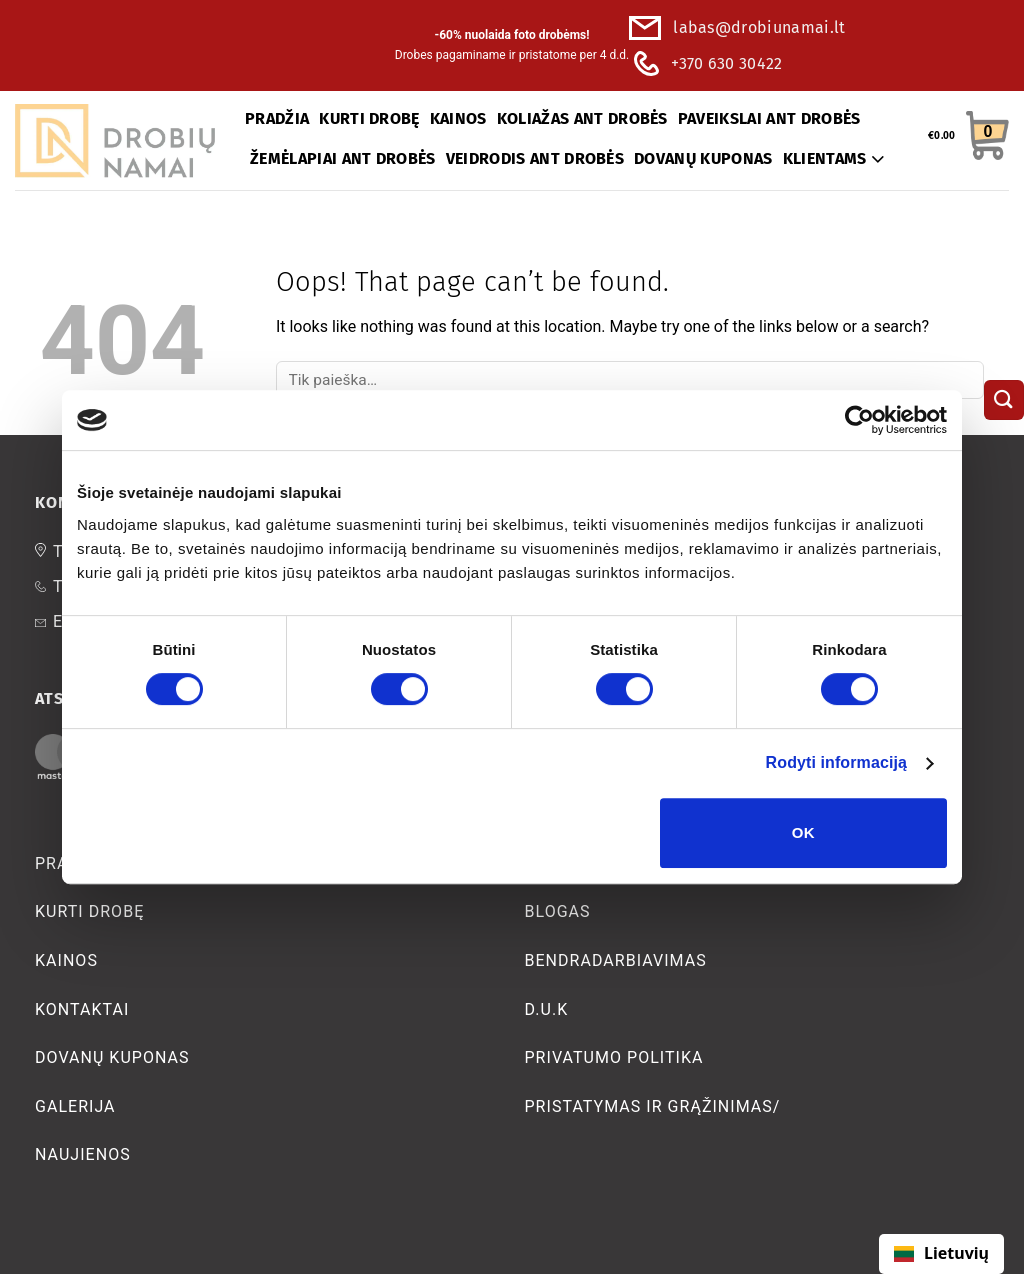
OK (803, 832)
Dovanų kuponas (112, 1057)
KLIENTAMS (834, 158)
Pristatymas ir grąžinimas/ (653, 1106)
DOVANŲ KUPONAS (703, 158)
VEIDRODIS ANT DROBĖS (535, 158)
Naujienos (83, 1154)
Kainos (66, 960)
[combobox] (941, 1254)
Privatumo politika (614, 1057)
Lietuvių (941, 1253)
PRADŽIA (277, 118)
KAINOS (458, 118)
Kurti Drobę (89, 911)
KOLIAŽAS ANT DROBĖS (582, 118)
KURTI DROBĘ (369, 118)
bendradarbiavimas (616, 960)
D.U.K (547, 1009)
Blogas (558, 911)
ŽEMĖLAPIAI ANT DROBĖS (343, 158)
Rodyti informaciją (836, 762)
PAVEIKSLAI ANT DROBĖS (769, 118)
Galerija (75, 1106)
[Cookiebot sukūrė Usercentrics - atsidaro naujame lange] (859, 420)
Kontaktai (82, 1009)
